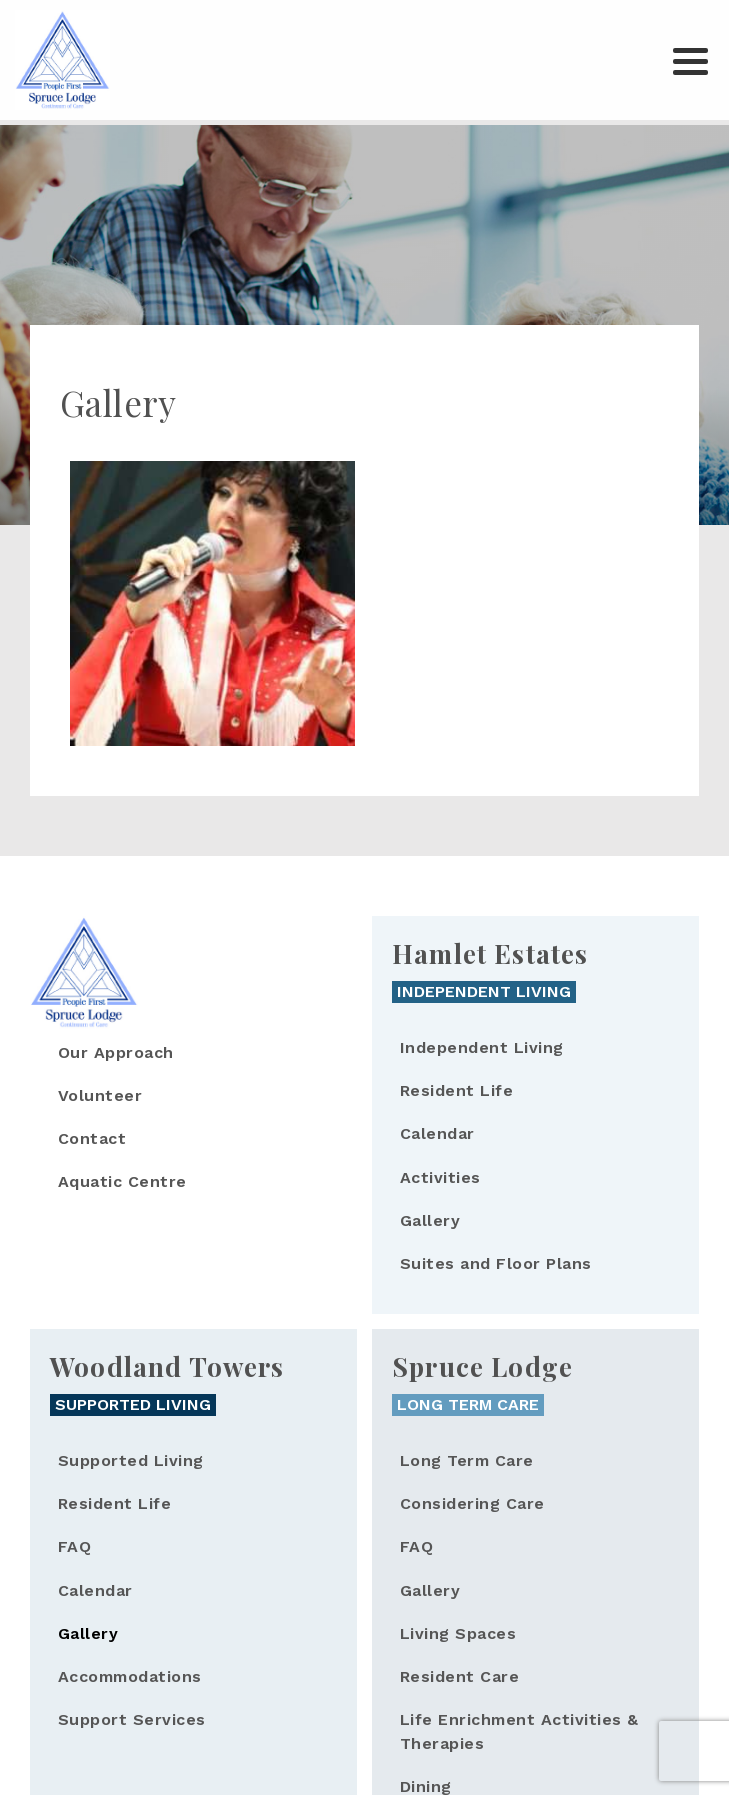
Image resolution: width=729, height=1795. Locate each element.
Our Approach (116, 1052)
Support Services (132, 1719)
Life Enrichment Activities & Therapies (519, 1731)
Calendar (437, 1133)
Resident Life (456, 1090)
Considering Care (472, 1503)
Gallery (430, 1220)
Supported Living (131, 1460)
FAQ (74, 1546)
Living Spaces (458, 1633)
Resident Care (459, 1676)
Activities (440, 1177)
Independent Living (482, 1047)
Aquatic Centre (122, 1181)
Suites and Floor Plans (496, 1263)
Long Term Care (467, 1460)
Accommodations (130, 1676)
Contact (92, 1138)
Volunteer (100, 1095)
